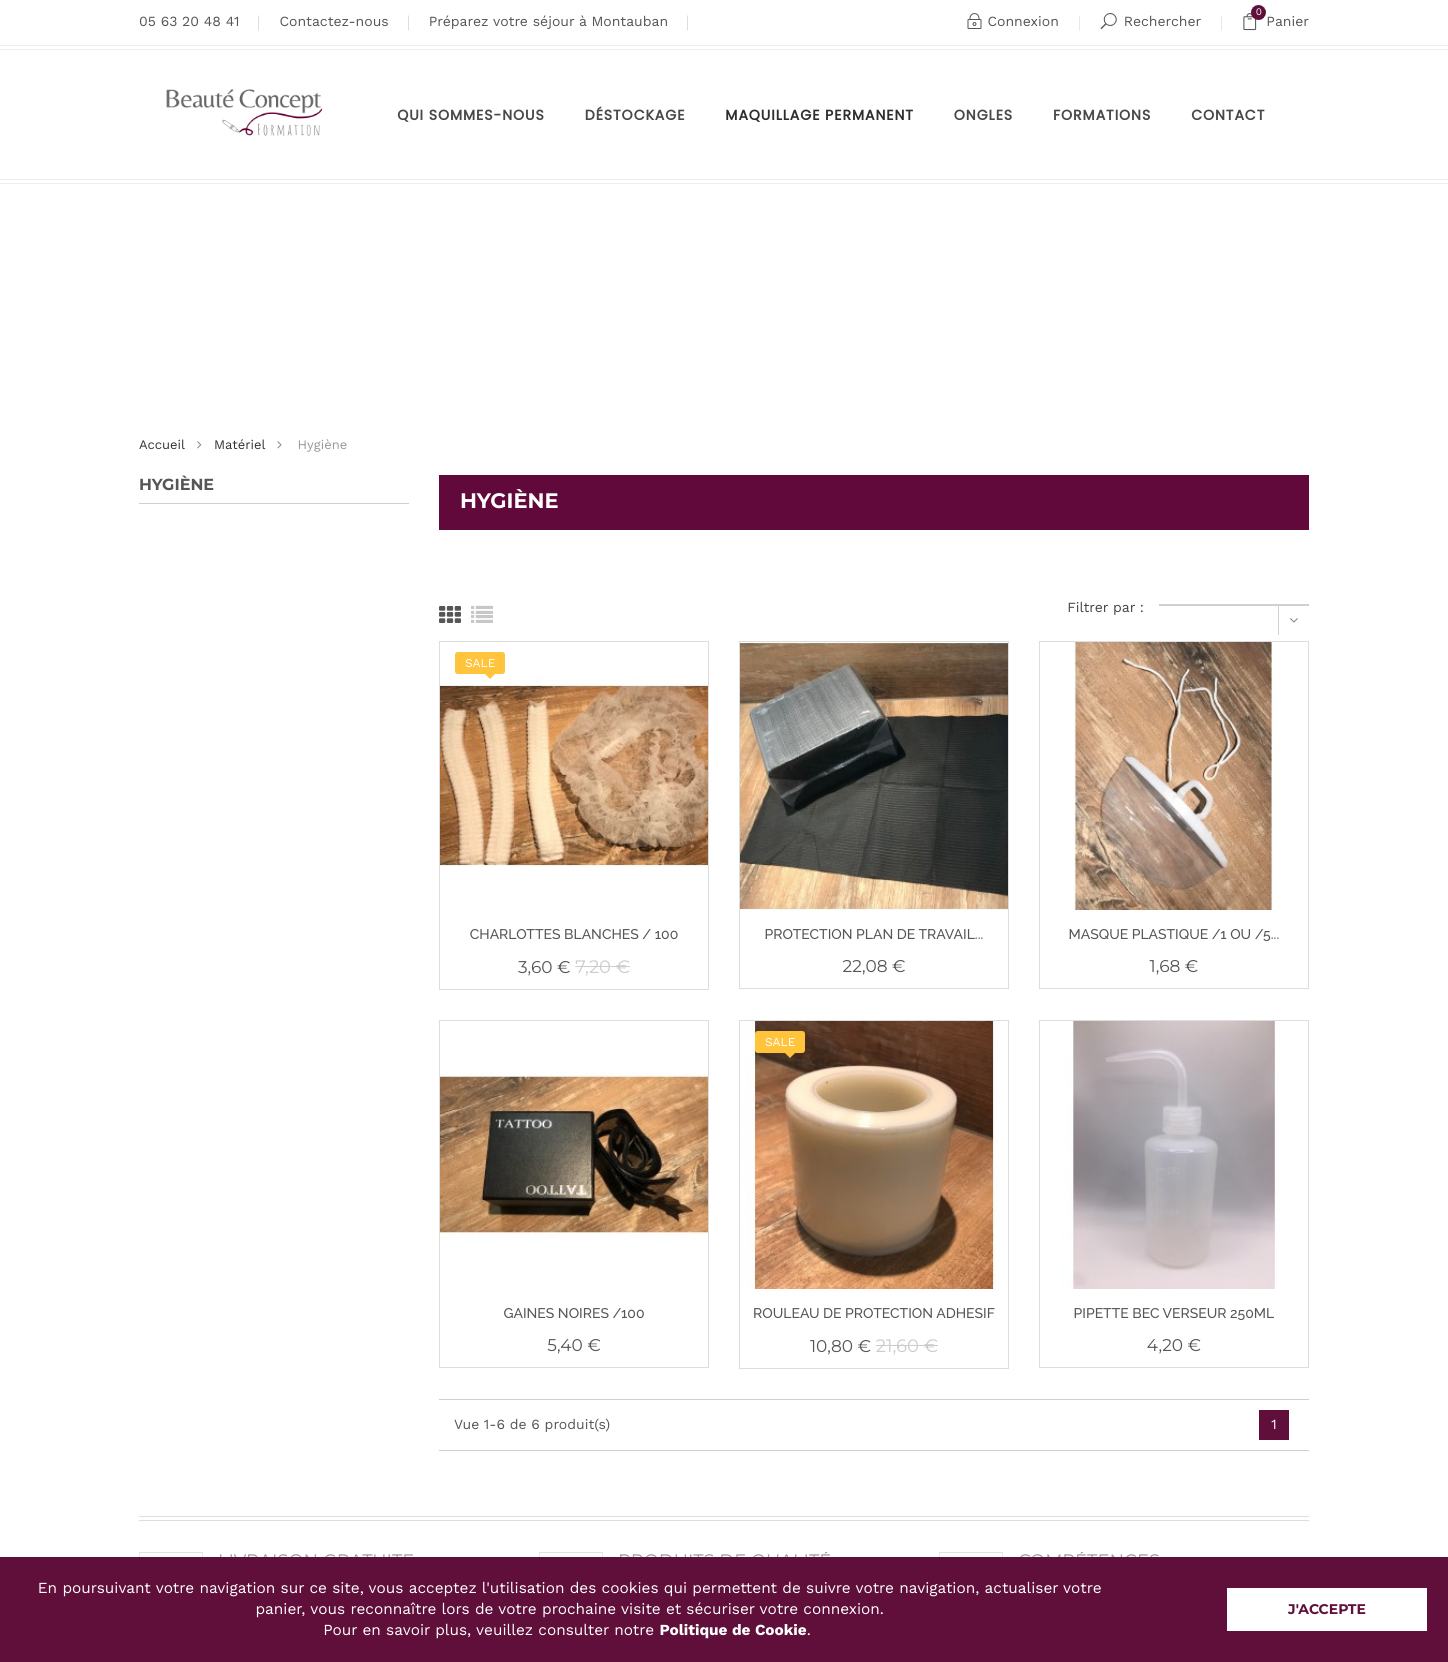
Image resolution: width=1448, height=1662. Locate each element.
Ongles (983, 115)
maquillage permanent (819, 115)
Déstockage (635, 115)
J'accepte (1327, 1609)
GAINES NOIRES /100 (573, 1314)
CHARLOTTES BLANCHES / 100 (574, 935)
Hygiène (176, 485)
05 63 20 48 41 (189, 22)
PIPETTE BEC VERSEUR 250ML (1174, 1314)
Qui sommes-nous (471, 115)
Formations (1102, 115)
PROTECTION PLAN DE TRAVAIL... (874, 935)
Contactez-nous (333, 22)
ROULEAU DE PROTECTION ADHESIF (874, 1314)
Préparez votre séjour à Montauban (548, 22)
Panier (1275, 22)
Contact (1228, 115)
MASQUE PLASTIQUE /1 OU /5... (1174, 935)
